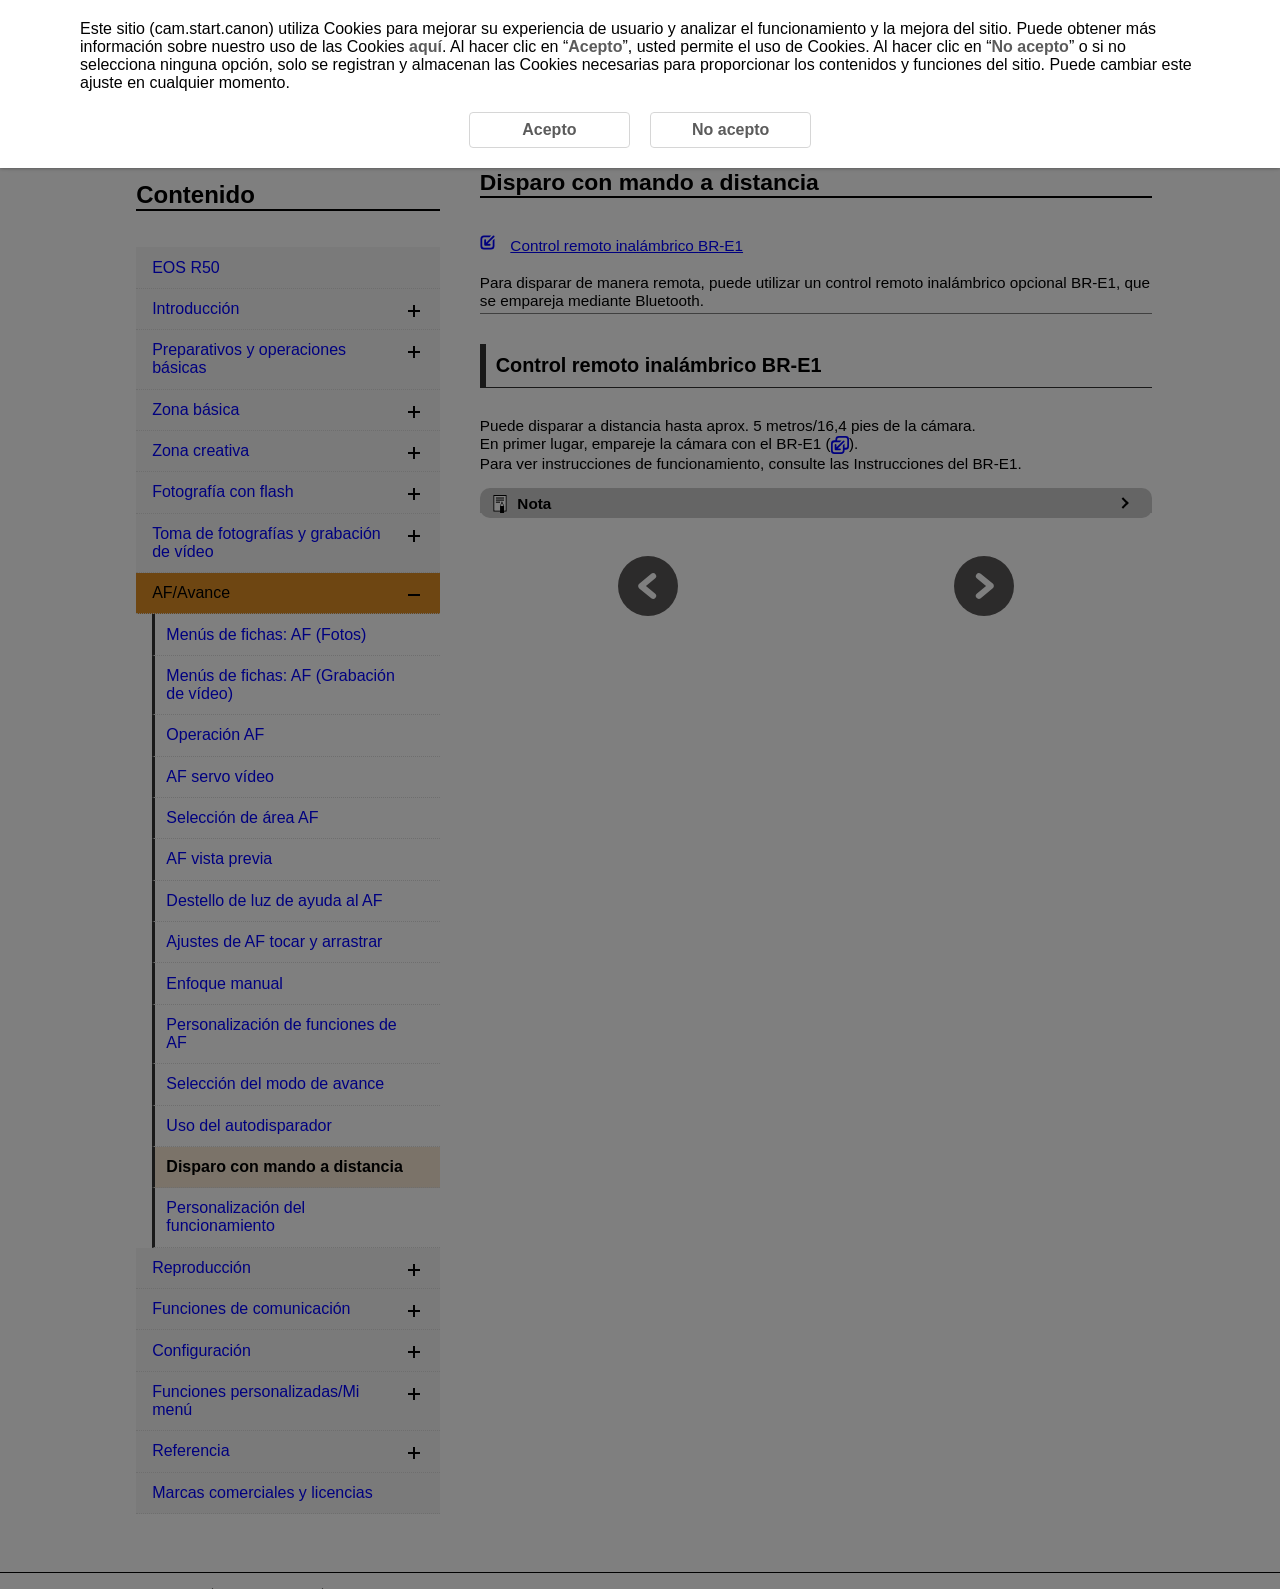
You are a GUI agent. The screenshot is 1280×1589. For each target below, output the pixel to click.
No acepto (1030, 46)
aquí (425, 46)
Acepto (595, 46)
